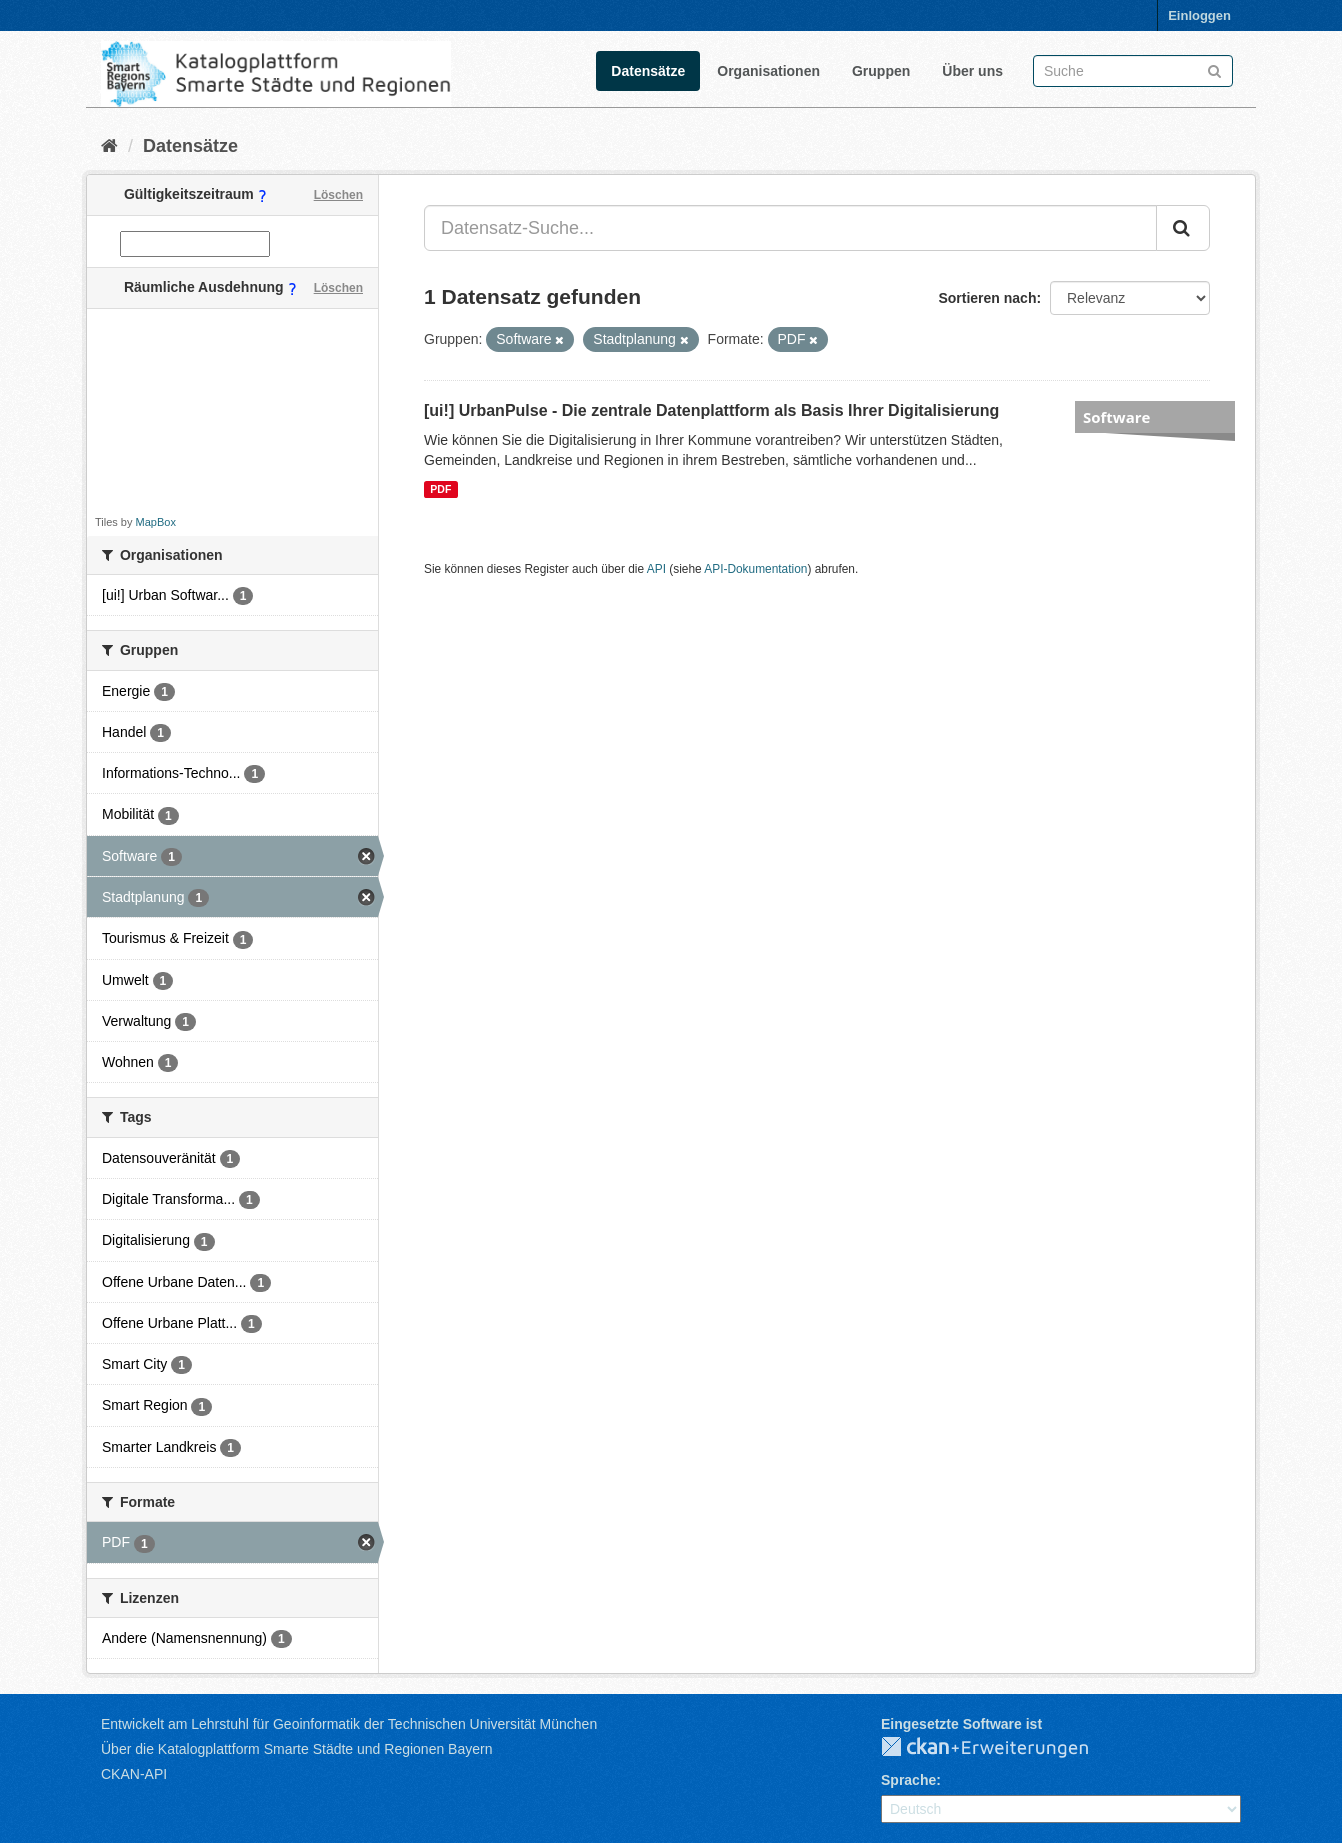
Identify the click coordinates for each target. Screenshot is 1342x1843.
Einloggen (1199, 15)
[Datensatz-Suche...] (790, 228)
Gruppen (881, 71)
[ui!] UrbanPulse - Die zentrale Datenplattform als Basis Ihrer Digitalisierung (711, 410)
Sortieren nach (987, 298)
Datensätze (648, 71)
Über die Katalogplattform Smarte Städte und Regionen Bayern (296, 1749)
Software (1116, 417)
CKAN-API (134, 1774)
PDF (440, 489)
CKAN (1001, 1748)
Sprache (908, 1780)
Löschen (338, 195)
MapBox (156, 522)
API (656, 569)
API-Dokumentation (755, 569)
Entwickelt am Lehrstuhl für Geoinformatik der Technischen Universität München (349, 1724)
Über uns (972, 71)
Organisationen (768, 71)
